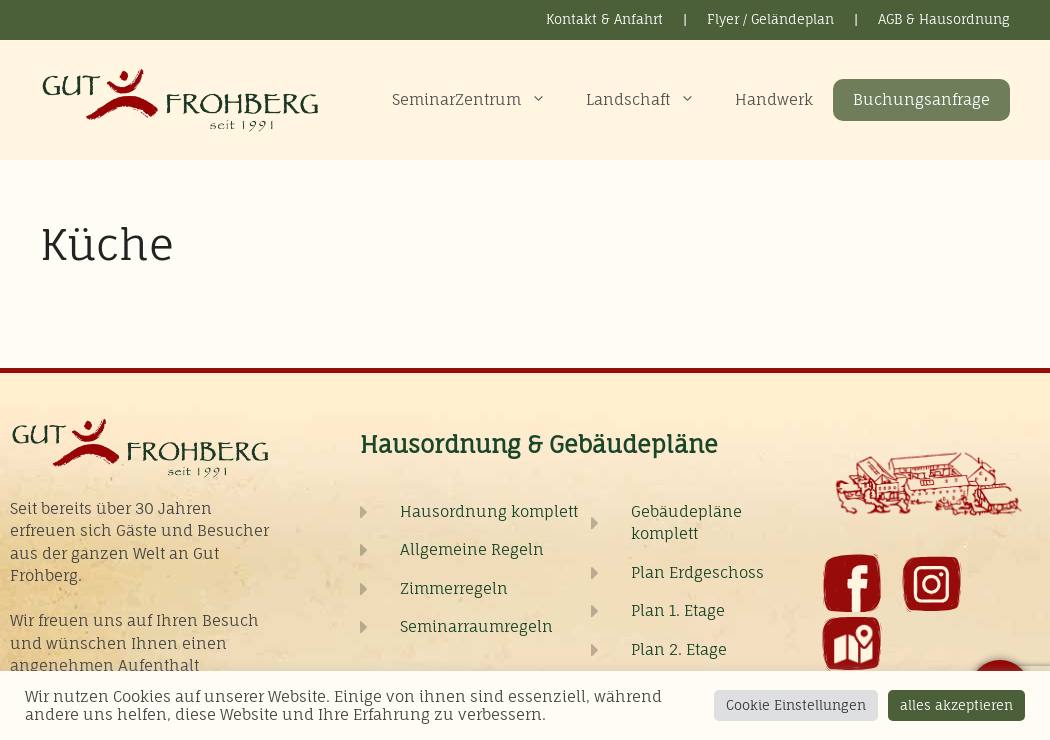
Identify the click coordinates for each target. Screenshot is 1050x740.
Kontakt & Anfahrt (604, 19)
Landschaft (650, 100)
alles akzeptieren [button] (956, 705)
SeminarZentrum (479, 100)
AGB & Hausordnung (944, 19)
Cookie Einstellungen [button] (796, 705)
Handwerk (774, 99)
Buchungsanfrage (921, 99)
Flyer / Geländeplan (770, 19)
